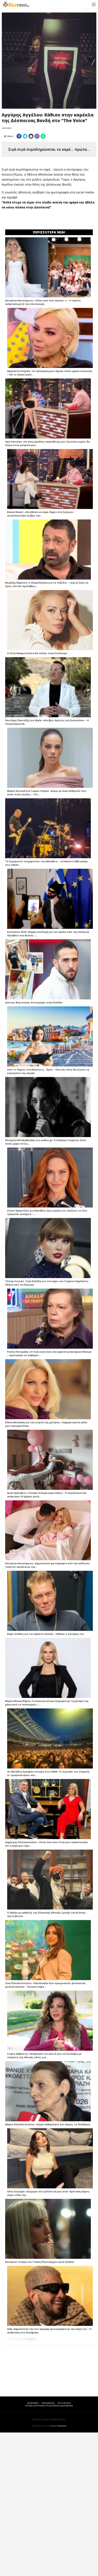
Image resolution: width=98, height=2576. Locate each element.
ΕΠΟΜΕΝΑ (30, 2482)
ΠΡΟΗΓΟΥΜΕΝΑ (14, 2482)
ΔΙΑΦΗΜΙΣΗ (33, 2546)
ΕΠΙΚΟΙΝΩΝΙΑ (48, 2546)
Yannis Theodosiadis (58, 2569)
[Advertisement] (49, 25)
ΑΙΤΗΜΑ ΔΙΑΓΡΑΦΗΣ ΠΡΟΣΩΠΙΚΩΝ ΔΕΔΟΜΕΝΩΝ (49, 2549)
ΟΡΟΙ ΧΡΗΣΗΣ (64, 2546)
